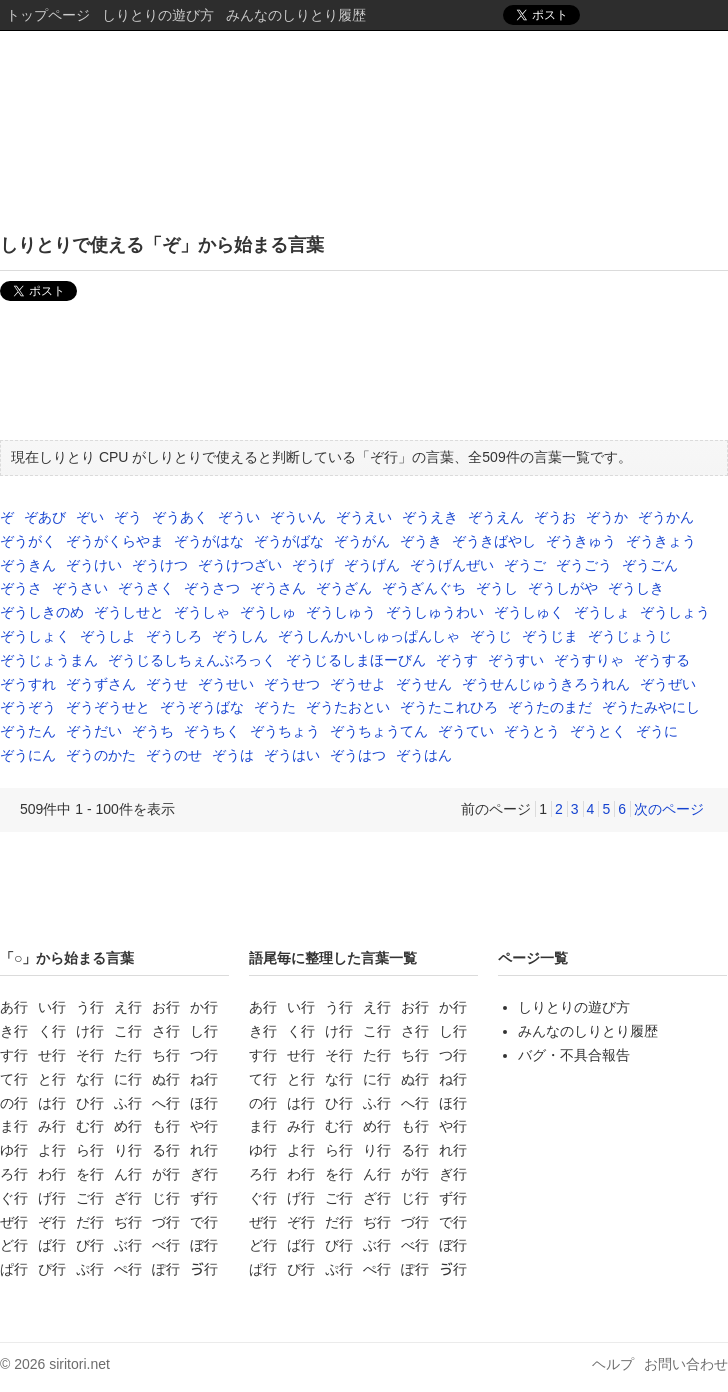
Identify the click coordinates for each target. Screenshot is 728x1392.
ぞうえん (496, 517)
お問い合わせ (686, 1364)
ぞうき (421, 541)
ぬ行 (166, 1079)
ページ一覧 (533, 958)
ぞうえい (364, 517)
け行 (90, 1031)
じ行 (166, 1198)
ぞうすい (516, 660)
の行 (14, 1103)
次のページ (669, 809)
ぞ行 (52, 1222)
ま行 (14, 1126)
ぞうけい (94, 565)
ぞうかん (666, 517)
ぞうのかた (101, 755)
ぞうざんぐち (424, 588)
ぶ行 (128, 1245)
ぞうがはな (209, 541)
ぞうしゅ (268, 612)
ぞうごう (584, 565)
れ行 (204, 1150)
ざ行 (128, 1198)
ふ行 (128, 1103)
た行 (128, 1055)
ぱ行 (14, 1269)
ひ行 (90, 1103)
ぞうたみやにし (651, 707)
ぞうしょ (602, 612)
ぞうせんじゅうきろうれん (546, 684)
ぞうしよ (108, 636)
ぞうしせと (129, 612)
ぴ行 (52, 1269)
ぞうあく (180, 517)
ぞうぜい (668, 684)
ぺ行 (128, 1269)
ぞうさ (21, 588)
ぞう (128, 517)
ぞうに (657, 731)
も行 (166, 1126)
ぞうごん (650, 565)
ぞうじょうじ (630, 636)
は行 (52, 1103)
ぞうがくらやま (115, 541)
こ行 (128, 1031)
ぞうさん (278, 588)
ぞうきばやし (494, 541)
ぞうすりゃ (589, 660)
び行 (90, 1245)
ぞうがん (362, 541)
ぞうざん (344, 588)
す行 (14, 1055)
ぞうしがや (563, 588)
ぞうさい (80, 588)
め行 (128, 1126)
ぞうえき (430, 517)
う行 (90, 1007)
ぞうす (457, 660)
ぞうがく (28, 541)
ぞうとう (532, 731)
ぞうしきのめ (42, 612)
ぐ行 (14, 1198)
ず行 (204, 1198)
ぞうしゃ (202, 612)
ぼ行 (204, 1245)
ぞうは (233, 755)
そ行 (90, 1055)
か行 (204, 1007)
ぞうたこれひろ (449, 707)
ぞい (90, 517)
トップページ (48, 15)
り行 (128, 1150)
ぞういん (298, 517)
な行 (90, 1079)
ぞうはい (292, 755)
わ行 (52, 1174)
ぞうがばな (289, 541)
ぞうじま (550, 636)
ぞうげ (313, 565)
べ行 (166, 1245)
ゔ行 (204, 1269)
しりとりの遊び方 (158, 15)
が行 (166, 1174)
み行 (52, 1126)
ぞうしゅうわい (435, 612)
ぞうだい (94, 731)
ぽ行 (166, 1269)
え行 (128, 1007)
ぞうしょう (675, 612)
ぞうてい (466, 731)
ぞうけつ (160, 565)
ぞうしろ (174, 636)
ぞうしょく (35, 636)
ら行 (90, 1150)
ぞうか (607, 517)
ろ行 (14, 1174)
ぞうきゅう (581, 541)
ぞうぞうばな (202, 707)
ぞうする (662, 660)
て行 (14, 1079)
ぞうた (275, 707)
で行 (204, 1222)
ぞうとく (598, 731)
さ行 (166, 1031)
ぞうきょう (661, 541)
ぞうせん (424, 684)
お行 (166, 1007)
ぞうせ (167, 684)
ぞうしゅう (341, 612)
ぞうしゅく (529, 612)
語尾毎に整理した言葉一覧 (333, 958)
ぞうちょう (285, 731)
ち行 (166, 1055)
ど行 (14, 1245)
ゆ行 (14, 1150)
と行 (52, 1079)
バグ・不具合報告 (574, 1055)
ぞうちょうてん (379, 731)
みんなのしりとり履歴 (296, 15)
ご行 (90, 1198)
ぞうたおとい (348, 707)
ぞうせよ (358, 684)
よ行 (52, 1150)
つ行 (204, 1055)
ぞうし (497, 588)
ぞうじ (491, 636)
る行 (166, 1150)
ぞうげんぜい (452, 565)
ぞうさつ (212, 588)
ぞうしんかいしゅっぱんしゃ (369, 636)
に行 (128, 1079)
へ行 (166, 1103)
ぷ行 (90, 1269)
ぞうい (239, 517)
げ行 (52, 1198)
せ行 (52, 1055)
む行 (90, 1126)
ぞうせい (226, 684)
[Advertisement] (364, 375)
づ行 (166, 1222)
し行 (204, 1031)
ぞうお (555, 517)
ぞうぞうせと (108, 707)
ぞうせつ (292, 684)
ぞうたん (28, 731)
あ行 (14, 1007)
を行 (90, 1174)
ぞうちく (212, 731)
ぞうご (525, 565)
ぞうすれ (28, 684)
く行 (52, 1031)
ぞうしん (240, 636)
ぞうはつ (358, 755)
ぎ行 (204, 1174)
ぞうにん (28, 755)
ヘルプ (613, 1364)
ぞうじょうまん (49, 660)
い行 (52, 1007)
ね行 (204, 1079)
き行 (14, 1031)
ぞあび (45, 517)
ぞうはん (424, 755)
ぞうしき (636, 588)
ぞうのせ (174, 755)
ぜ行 (14, 1222)
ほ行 (204, 1103)
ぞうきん (28, 565)
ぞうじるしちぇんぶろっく (192, 660)
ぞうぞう (28, 707)
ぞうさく (146, 588)
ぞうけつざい (240, 565)
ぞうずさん (101, 684)
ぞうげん (372, 565)
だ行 (90, 1222)
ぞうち (153, 731)
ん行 (128, 1174)
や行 (204, 1126)
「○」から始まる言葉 (67, 958)
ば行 (52, 1245)
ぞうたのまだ (550, 707)
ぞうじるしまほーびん (356, 660)
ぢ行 (128, 1222)
